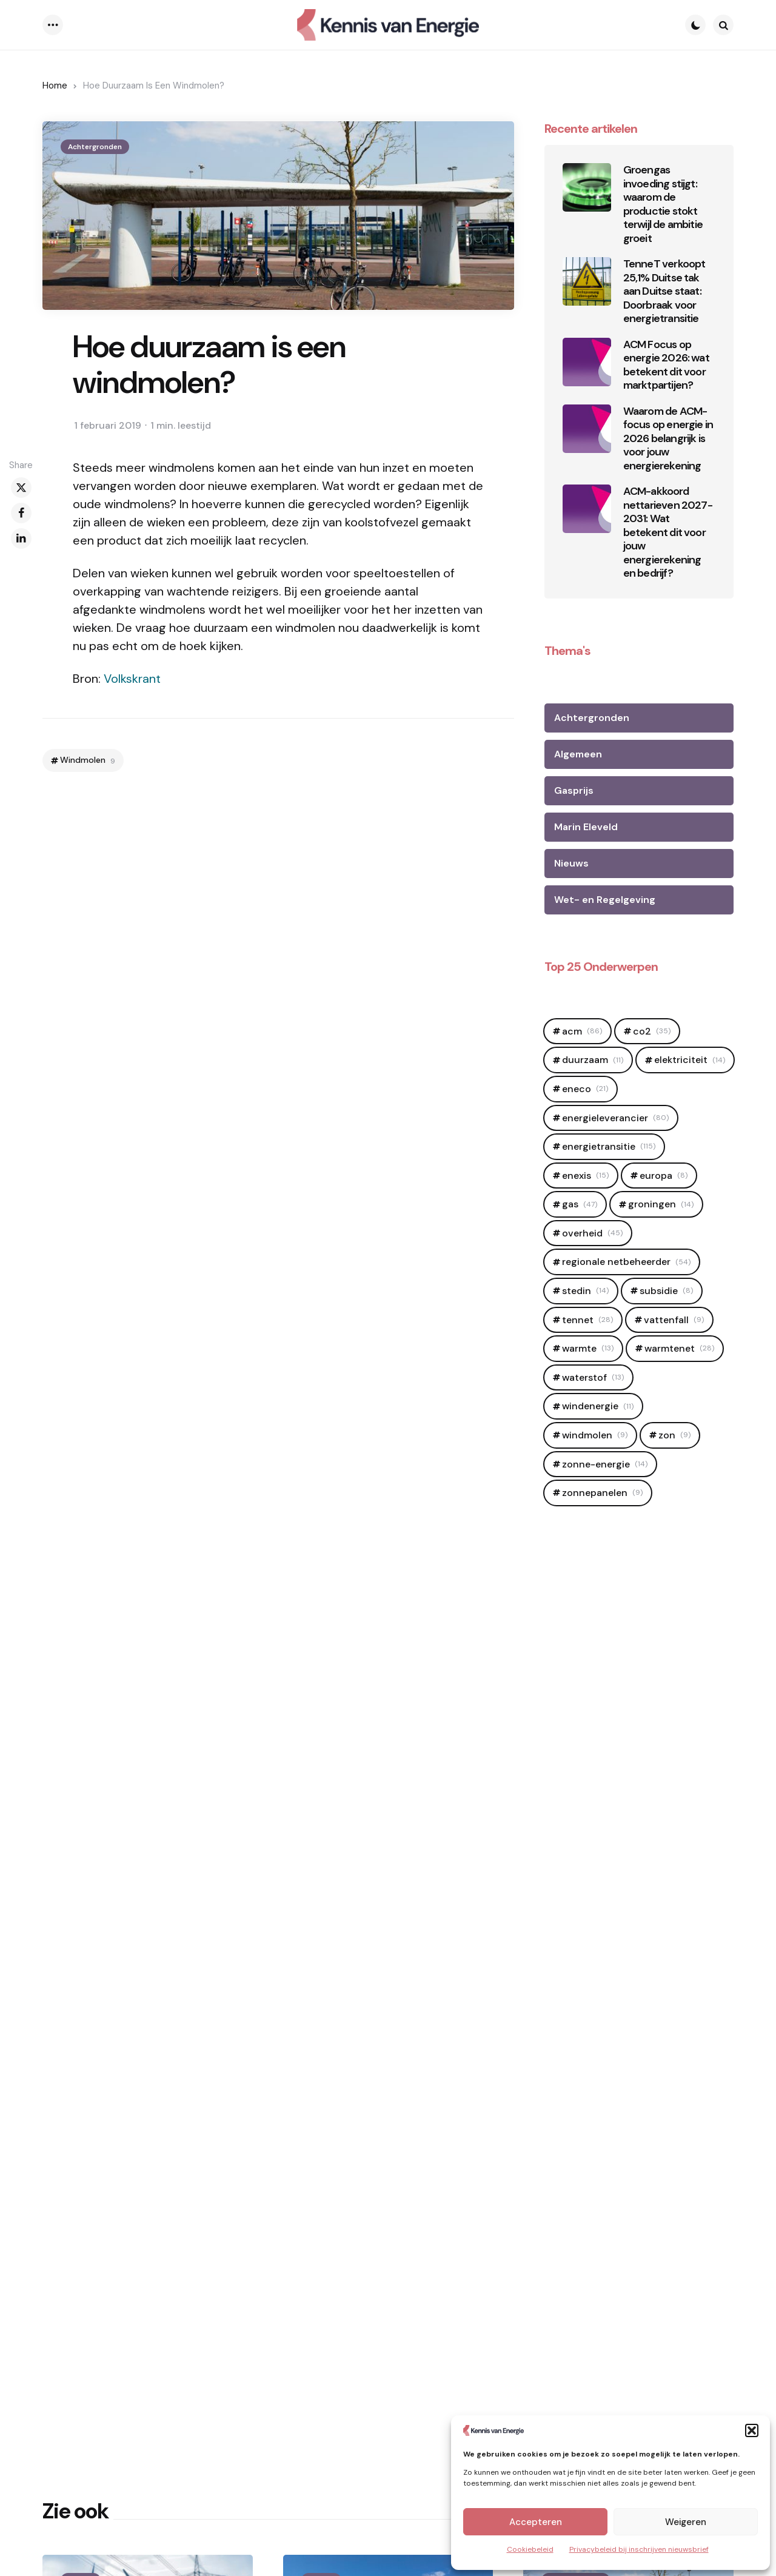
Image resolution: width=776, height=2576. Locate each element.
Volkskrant (132, 678)
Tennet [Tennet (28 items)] (587, 1319)
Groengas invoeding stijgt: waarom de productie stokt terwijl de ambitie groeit (663, 204)
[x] (21, 487)
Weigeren (685, 2522)
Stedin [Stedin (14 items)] (585, 1290)
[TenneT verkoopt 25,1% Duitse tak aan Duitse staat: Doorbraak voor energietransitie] (587, 281)
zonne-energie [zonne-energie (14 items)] (604, 1464)
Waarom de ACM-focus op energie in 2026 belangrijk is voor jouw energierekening (668, 438)
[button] (752, 2430)
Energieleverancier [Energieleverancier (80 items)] (615, 1118)
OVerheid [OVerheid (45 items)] (592, 1233)
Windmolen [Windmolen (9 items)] (594, 1435)
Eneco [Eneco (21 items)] (585, 1088)
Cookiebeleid (530, 2549)
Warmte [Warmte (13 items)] (588, 1348)
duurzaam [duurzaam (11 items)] (592, 1059)
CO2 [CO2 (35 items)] (652, 1031)
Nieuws (571, 863)
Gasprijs (574, 790)
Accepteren (535, 2522)
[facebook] (21, 513)
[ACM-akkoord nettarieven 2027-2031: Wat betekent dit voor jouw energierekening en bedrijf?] (587, 509)
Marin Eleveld (586, 826)
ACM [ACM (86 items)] (582, 1031)
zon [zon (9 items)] (674, 1435)
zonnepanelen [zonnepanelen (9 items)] (602, 1492)
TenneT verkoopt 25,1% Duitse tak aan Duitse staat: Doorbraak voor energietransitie (664, 291)
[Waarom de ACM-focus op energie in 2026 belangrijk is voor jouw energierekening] (587, 428)
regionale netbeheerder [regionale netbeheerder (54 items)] (626, 1261)
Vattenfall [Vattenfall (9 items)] (674, 1319)
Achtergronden (95, 147)
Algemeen (578, 754)
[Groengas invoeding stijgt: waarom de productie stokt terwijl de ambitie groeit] (587, 187)
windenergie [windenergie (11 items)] (598, 1406)
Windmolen (87, 760)
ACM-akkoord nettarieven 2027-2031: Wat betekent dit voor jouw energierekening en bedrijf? (667, 532)
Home (54, 85)
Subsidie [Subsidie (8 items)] (666, 1290)
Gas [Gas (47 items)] (579, 1204)
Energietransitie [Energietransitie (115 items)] (608, 1146)
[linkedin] (21, 538)
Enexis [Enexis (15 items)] (585, 1175)
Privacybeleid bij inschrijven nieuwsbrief (639, 2549)
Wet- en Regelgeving (604, 899)
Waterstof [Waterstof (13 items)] (593, 1377)
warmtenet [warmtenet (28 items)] (679, 1348)
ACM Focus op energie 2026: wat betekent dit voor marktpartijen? (666, 365)
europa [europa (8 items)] (663, 1175)
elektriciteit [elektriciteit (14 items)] (689, 1059)
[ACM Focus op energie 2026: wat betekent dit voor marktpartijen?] (587, 362)
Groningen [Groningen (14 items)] (661, 1204)
